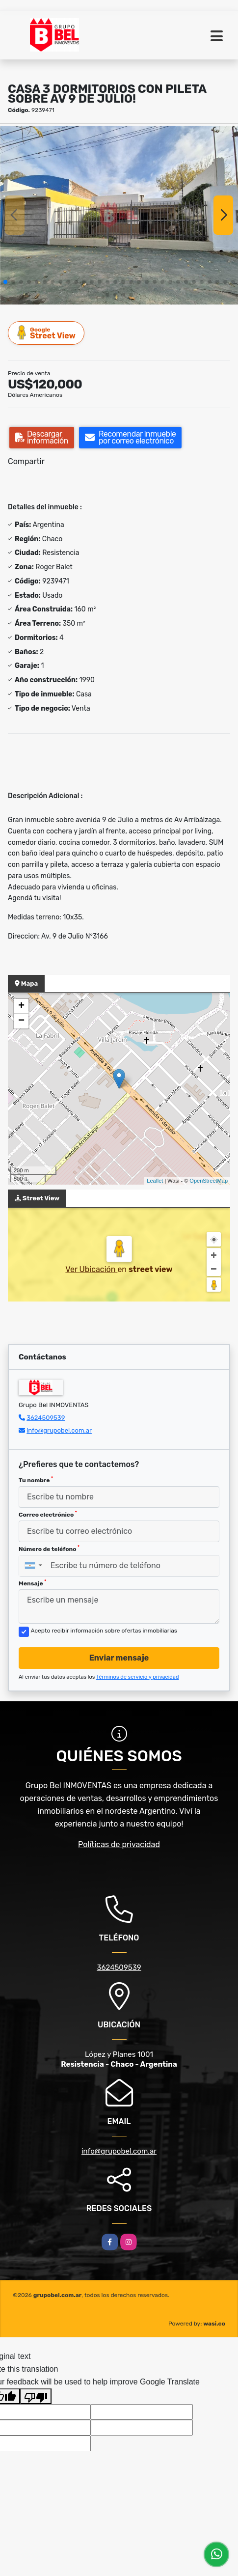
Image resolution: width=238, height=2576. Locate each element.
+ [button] (21, 1006)
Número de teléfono (49, 1548)
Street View (46, 332)
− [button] (21, 1021)
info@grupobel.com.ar (59, 1430)
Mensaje (32, 1583)
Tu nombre (36, 1480)
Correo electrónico (48, 1514)
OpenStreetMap (208, 1181)
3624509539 (45, 1417)
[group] (119, 215)
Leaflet (155, 1181)
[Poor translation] (36, 2396)
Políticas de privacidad (119, 1844)
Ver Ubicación (91, 1269)
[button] (5, 282)
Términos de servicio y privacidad (137, 1677)
